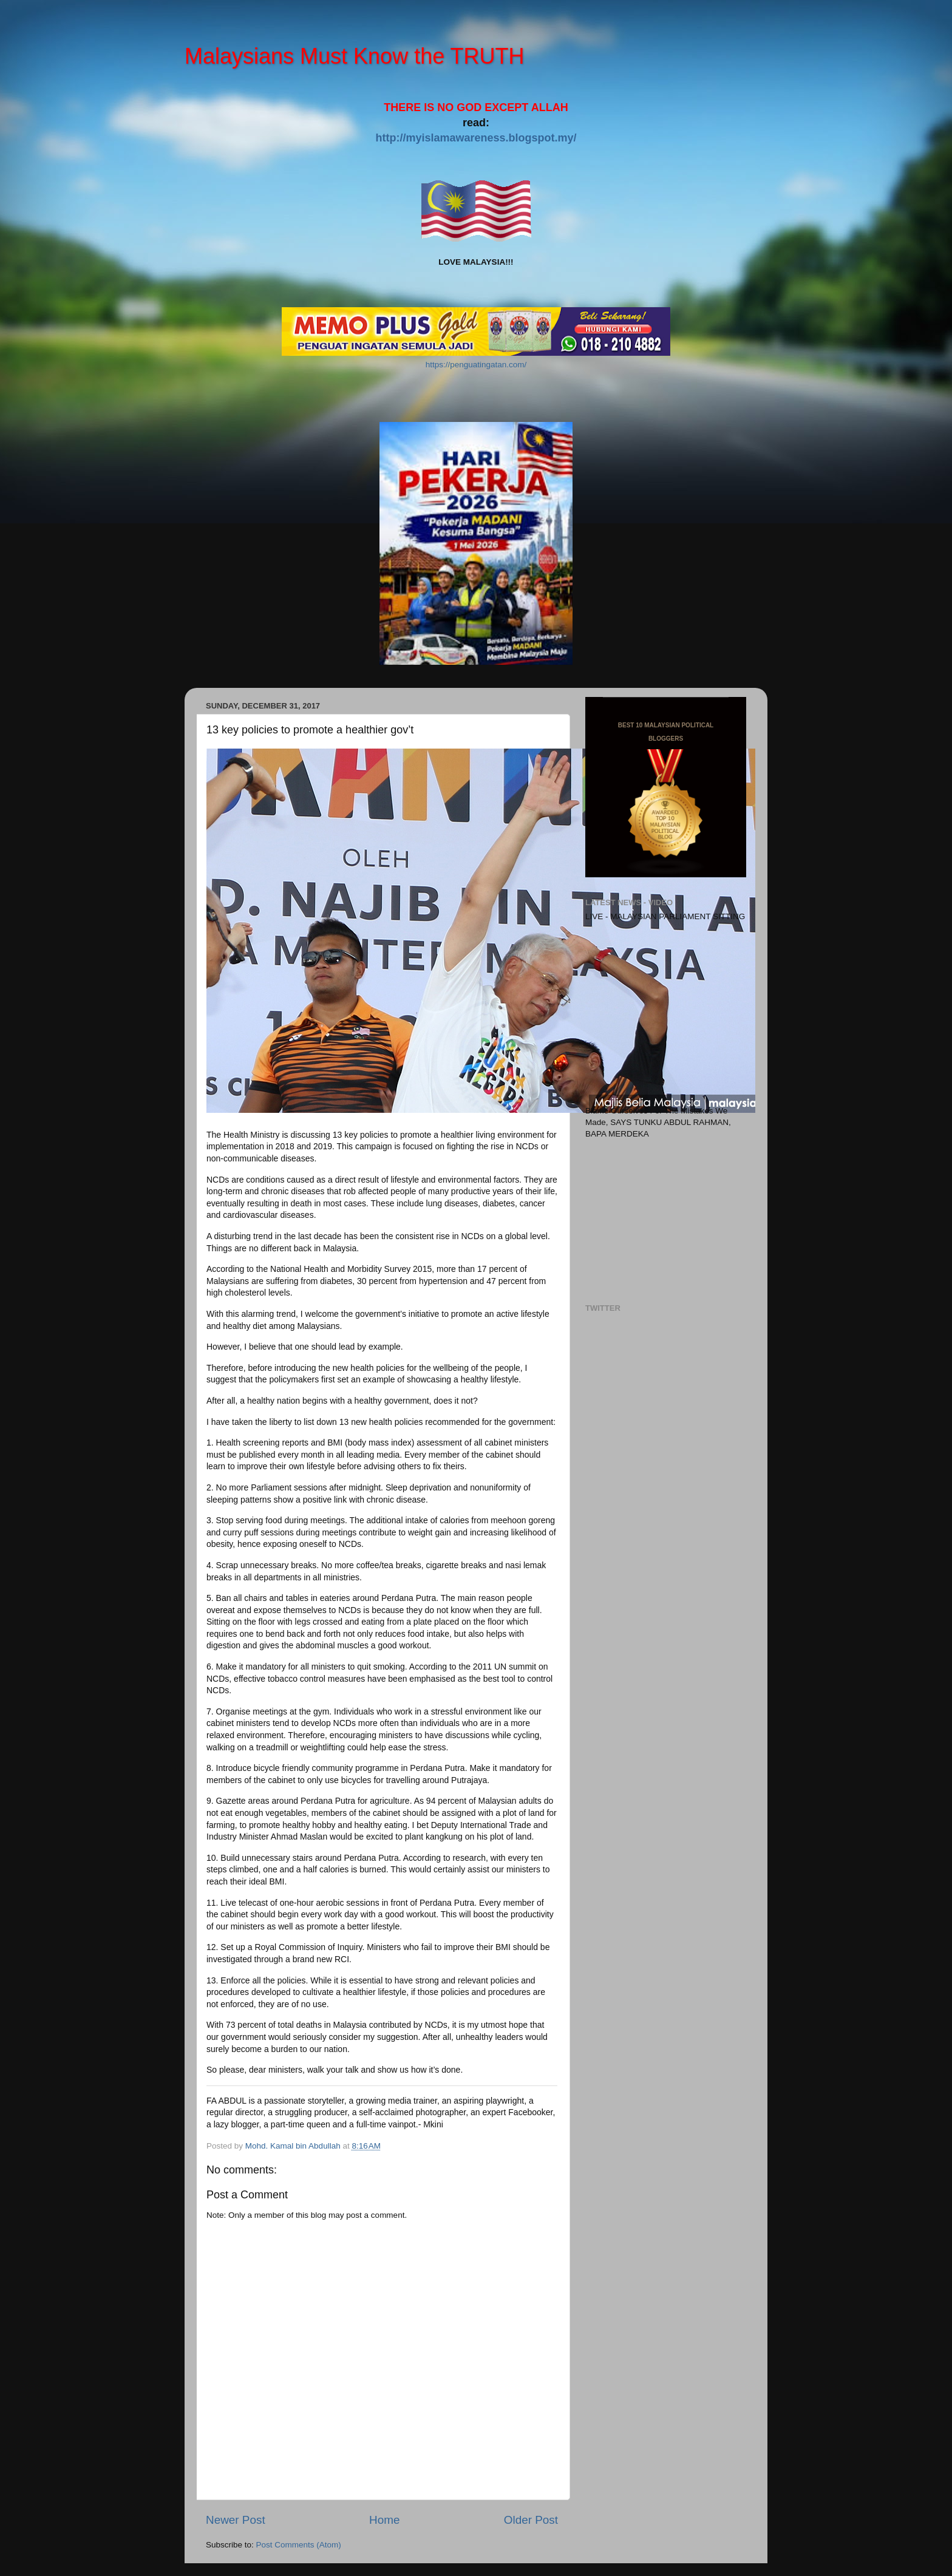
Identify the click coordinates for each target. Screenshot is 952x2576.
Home (384, 2519)
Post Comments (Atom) (298, 2544)
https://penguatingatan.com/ (476, 364)
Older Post (531, 2519)
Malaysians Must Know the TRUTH (355, 56)
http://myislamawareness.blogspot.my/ (475, 138)
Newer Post (235, 2519)
